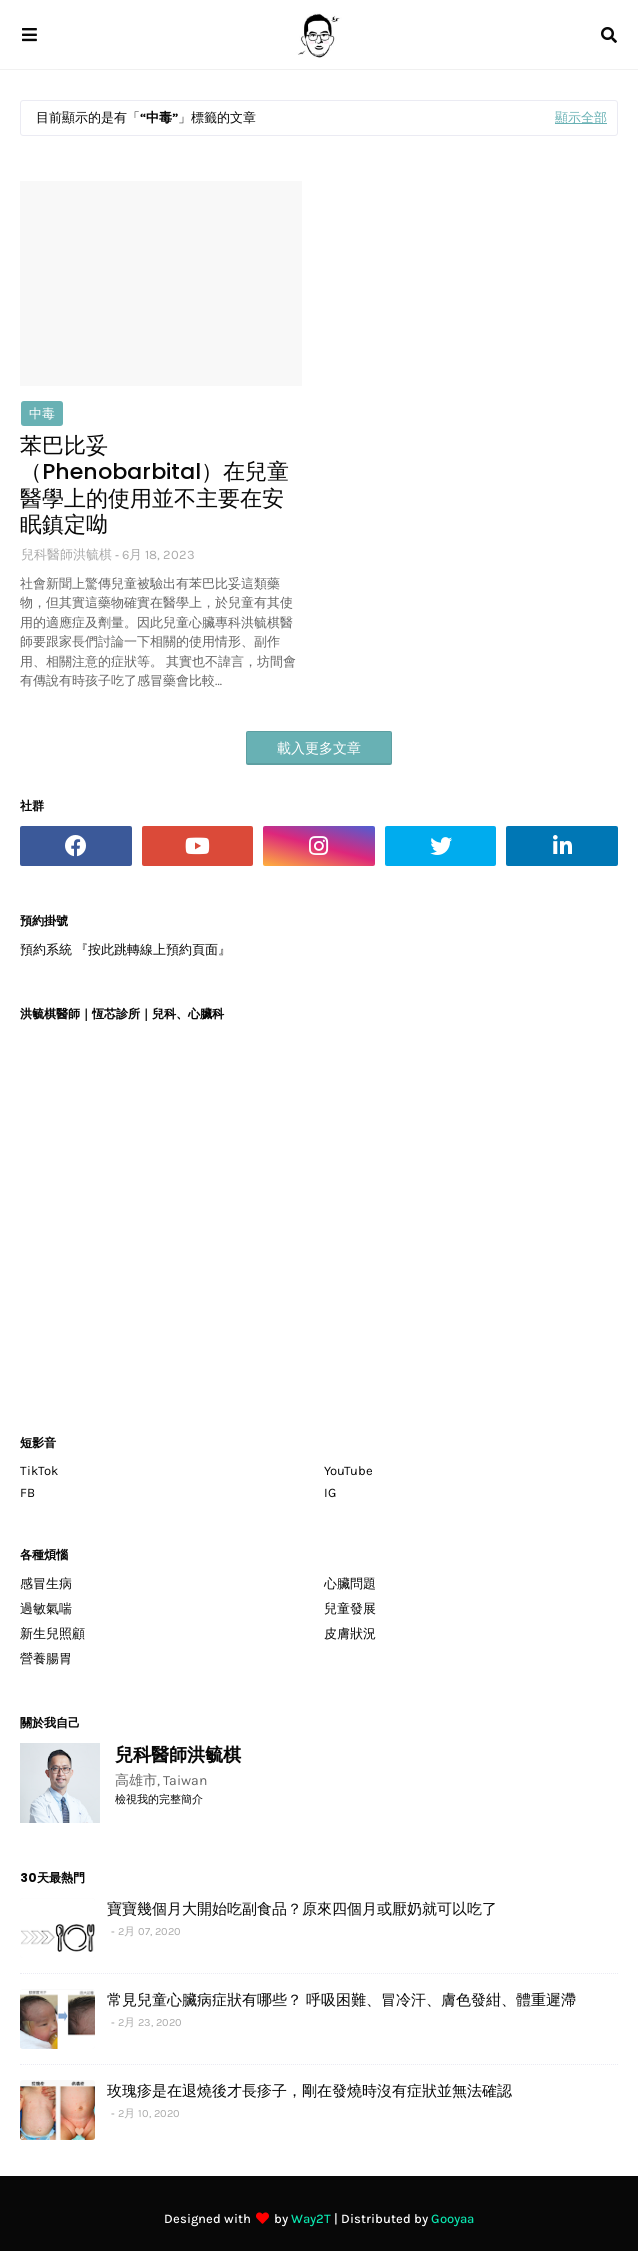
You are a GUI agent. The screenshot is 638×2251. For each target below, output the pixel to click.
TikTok (39, 1470)
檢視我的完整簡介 (159, 1799)
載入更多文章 (319, 748)
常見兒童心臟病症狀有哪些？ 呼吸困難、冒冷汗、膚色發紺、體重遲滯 (341, 1999)
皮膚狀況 (350, 1633)
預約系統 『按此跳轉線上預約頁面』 (125, 949)
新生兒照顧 (52, 1633)
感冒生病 (46, 1583)
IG (330, 1492)
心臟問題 (350, 1583)
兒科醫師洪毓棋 (66, 554)
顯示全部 (581, 117)
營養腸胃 (46, 1658)
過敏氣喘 (46, 1608)
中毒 (42, 413)
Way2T (311, 2218)
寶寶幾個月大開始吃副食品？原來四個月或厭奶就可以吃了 (302, 1908)
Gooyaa (452, 2218)
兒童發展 (350, 1608)
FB (27, 1492)
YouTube (348, 1470)
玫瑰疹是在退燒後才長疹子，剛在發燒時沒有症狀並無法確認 (309, 2090)
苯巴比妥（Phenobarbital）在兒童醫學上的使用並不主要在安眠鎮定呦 (154, 486)
